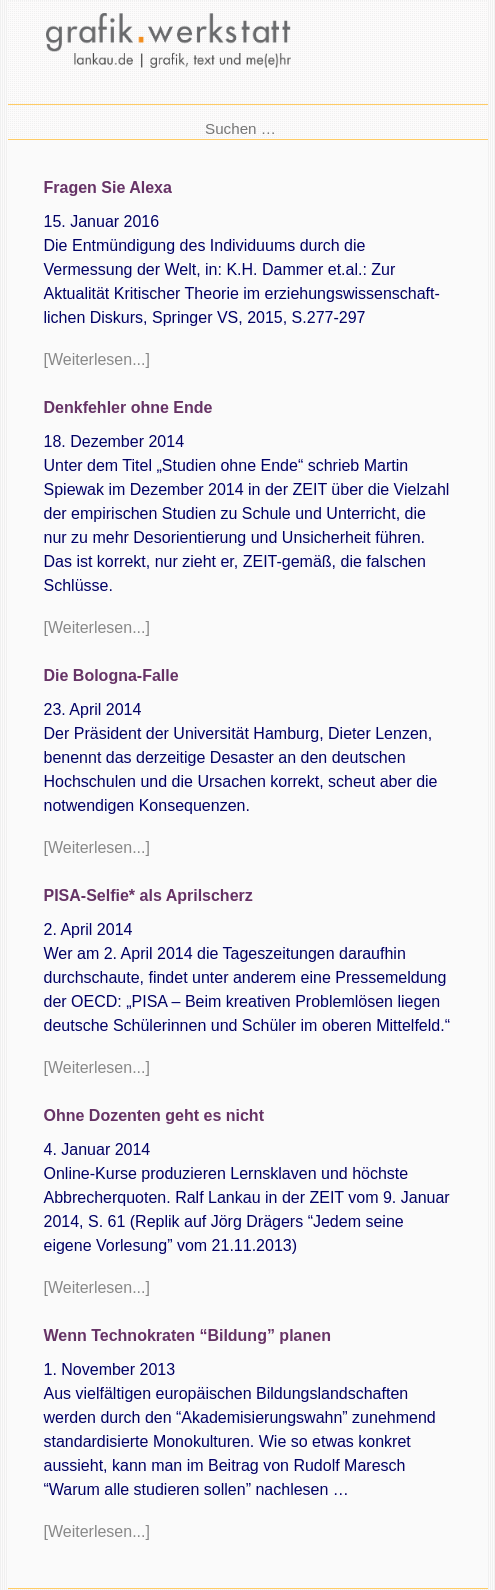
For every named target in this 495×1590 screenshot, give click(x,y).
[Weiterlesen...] (97, 359)
